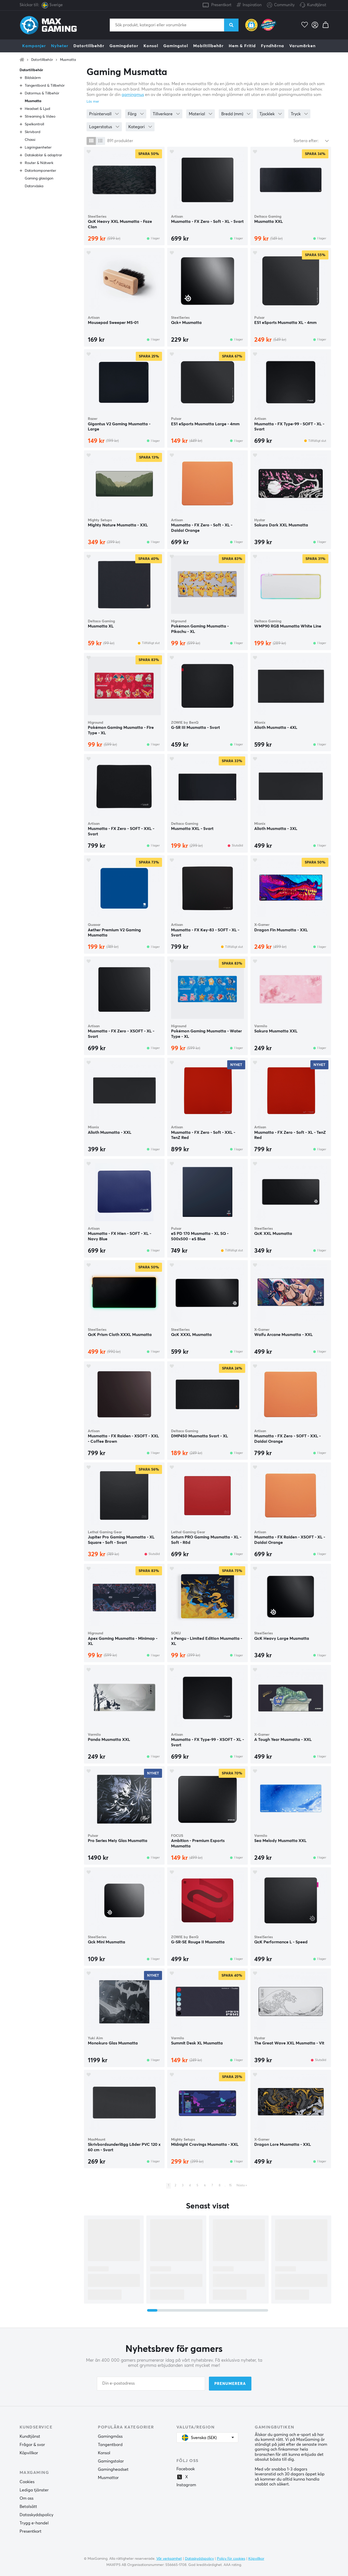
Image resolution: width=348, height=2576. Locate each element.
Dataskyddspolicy (36, 2515)
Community (281, 5)
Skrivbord (32, 132)
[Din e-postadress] (151, 2384)
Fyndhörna (272, 46)
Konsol (150, 46)
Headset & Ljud (37, 109)
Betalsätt (28, 2507)
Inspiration (249, 4)
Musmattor (108, 2478)
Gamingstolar (111, 2461)
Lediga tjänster (34, 2490)
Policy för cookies (231, 2559)
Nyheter (59, 46)
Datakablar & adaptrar (43, 155)
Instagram (186, 2485)
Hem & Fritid (242, 46)
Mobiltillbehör (208, 46)
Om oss (26, 2498)
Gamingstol (175, 46)
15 (230, 2185)
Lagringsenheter (38, 147)
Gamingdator (123, 46)
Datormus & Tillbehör (42, 93)
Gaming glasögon (39, 178)
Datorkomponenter (40, 171)
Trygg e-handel (34, 2523)
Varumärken (302, 46)
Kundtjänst (316, 5)
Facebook (185, 2469)
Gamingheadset (113, 2469)
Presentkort (221, 5)
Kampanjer (34, 46)
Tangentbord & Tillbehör (45, 85)
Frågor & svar (32, 2445)
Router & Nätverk (39, 163)
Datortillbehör (88, 46)
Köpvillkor (29, 2453)
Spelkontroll (34, 124)
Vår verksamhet (169, 2559)
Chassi (30, 140)
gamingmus (133, 95)
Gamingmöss (110, 2436)
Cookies (27, 2482)
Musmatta (68, 60)
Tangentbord (110, 2445)
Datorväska (34, 186)
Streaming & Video (40, 116)
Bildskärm (33, 78)
